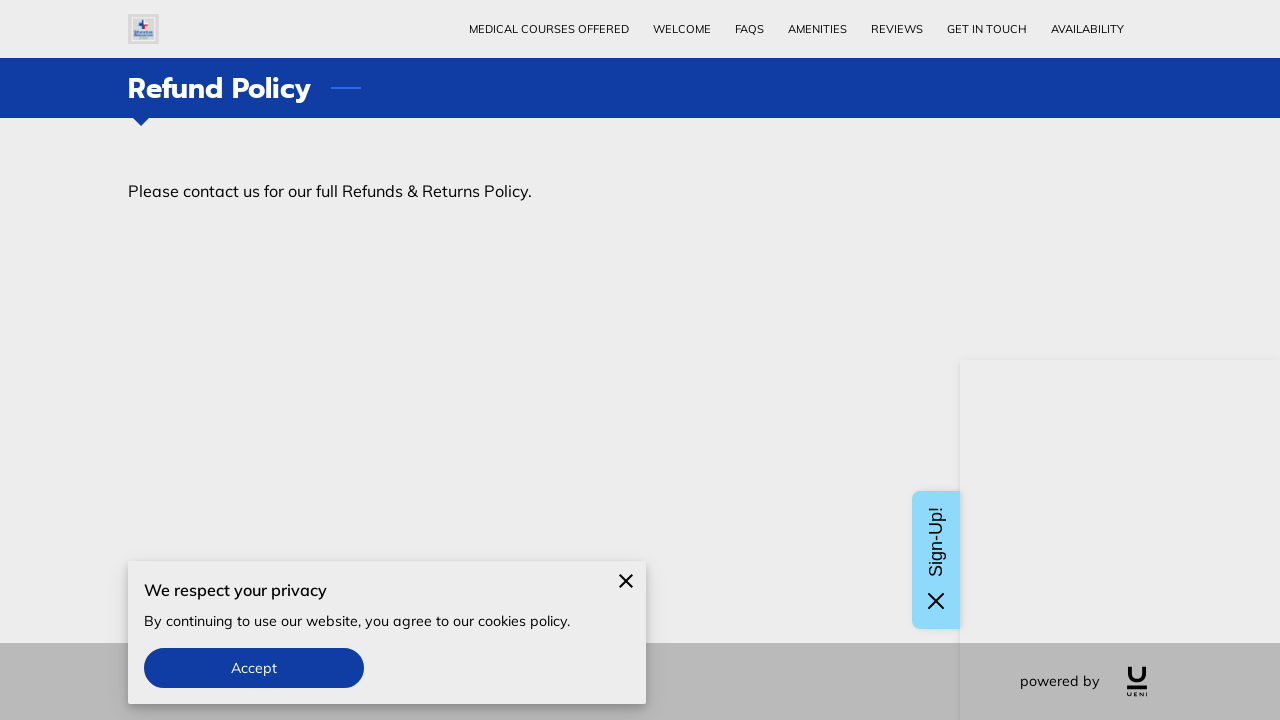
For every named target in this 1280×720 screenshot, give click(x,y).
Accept (254, 668)
